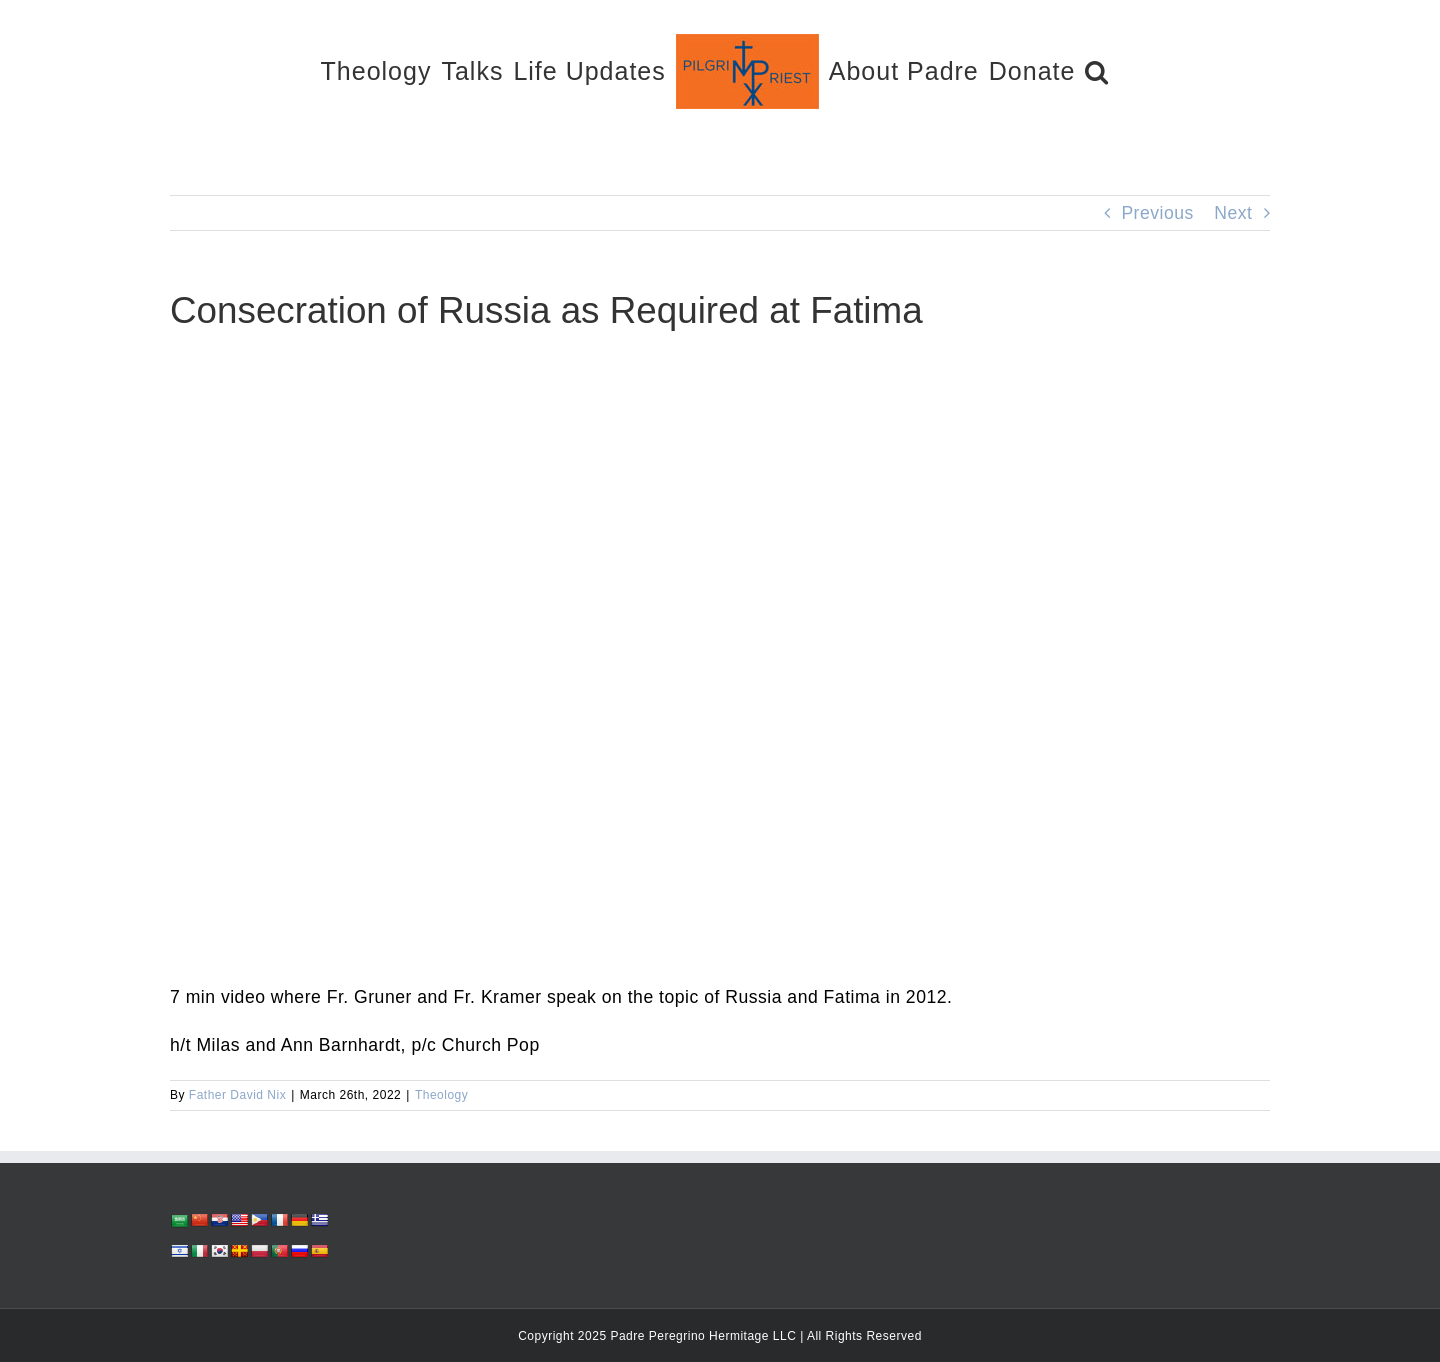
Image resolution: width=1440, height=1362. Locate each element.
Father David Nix (237, 1095)
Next (1233, 213)
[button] (1097, 70)
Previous (1157, 213)
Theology (441, 1095)
